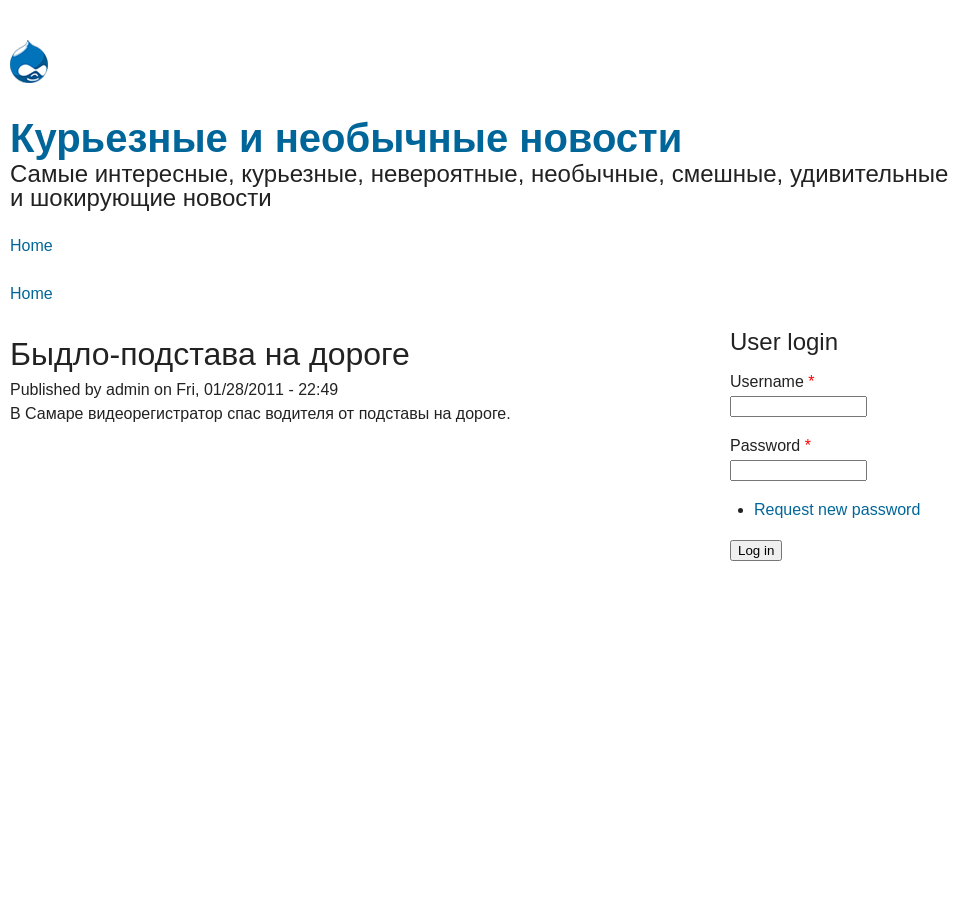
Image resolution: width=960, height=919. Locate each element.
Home (31, 245)
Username (772, 381)
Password (770, 445)
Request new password (837, 509)
